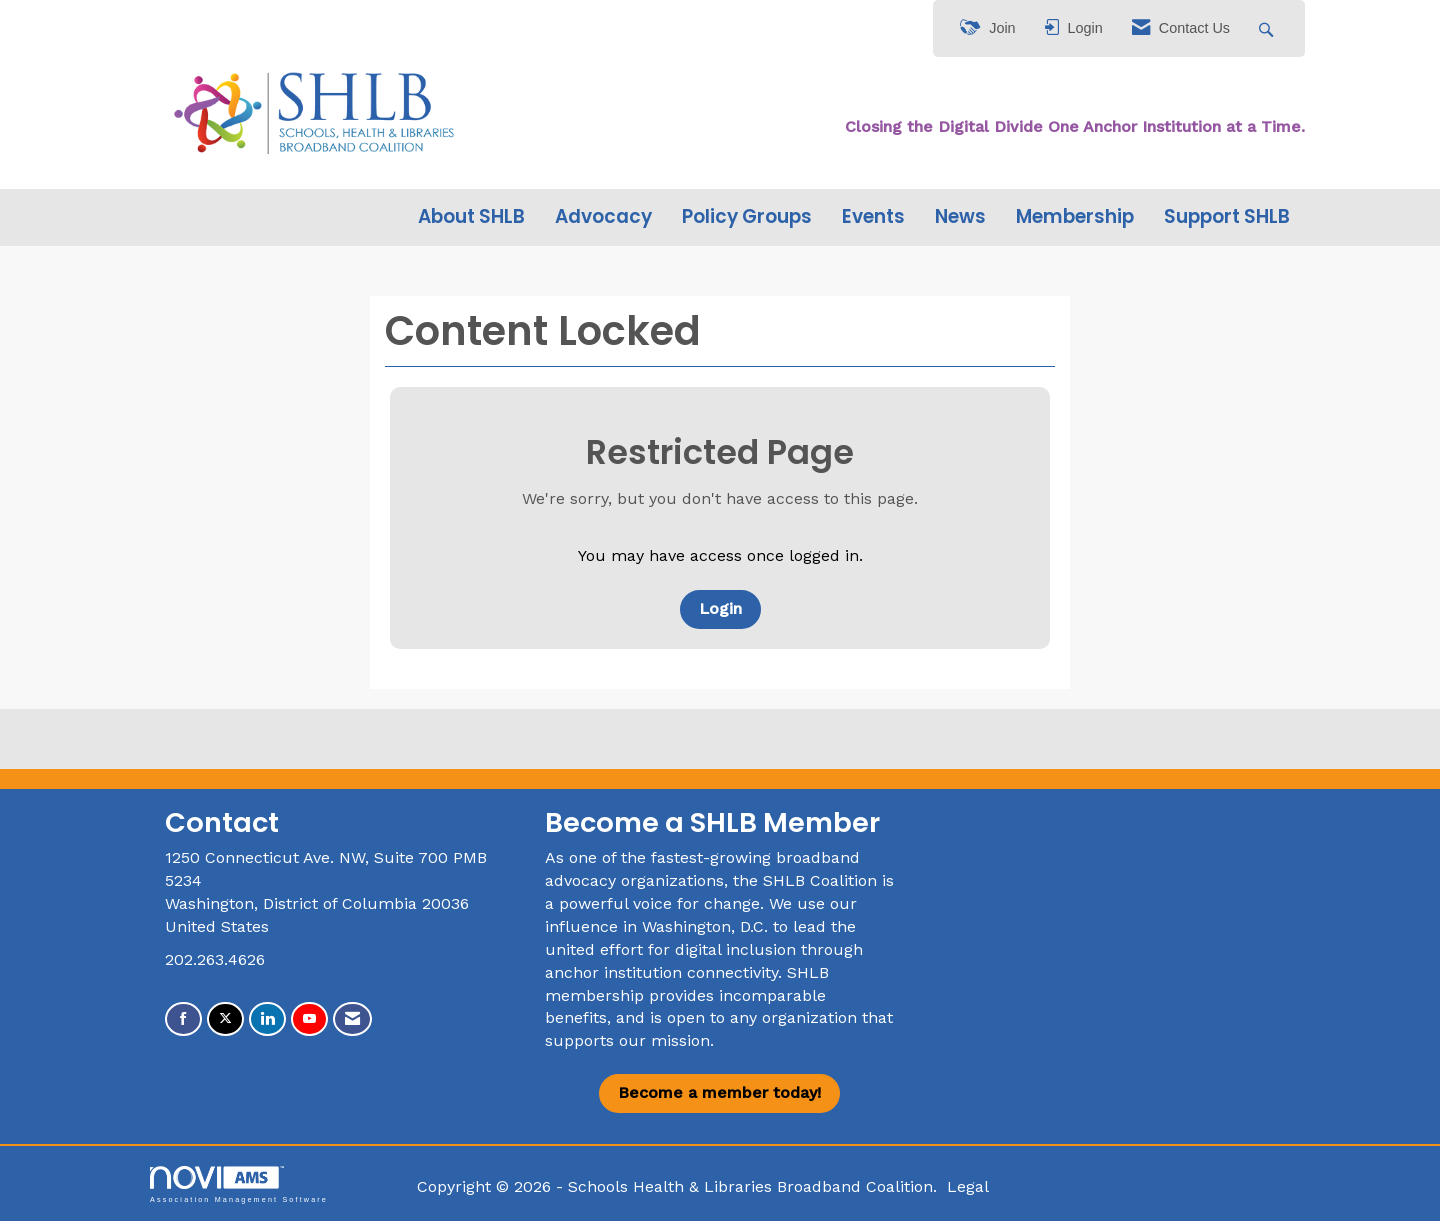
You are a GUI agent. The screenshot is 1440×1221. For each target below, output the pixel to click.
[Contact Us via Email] (352, 1019)
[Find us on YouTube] (309, 1019)
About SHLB (471, 217)
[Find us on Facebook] (183, 1019)
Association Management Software (239, 1184)
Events (873, 217)
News (960, 217)
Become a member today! (719, 1092)
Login (720, 608)
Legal (968, 1186)
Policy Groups (747, 217)
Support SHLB (1227, 217)
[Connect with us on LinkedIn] (267, 1019)
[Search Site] (1268, 28)
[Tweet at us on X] (225, 1019)
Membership (1075, 217)
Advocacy (603, 217)
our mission (664, 1040)
